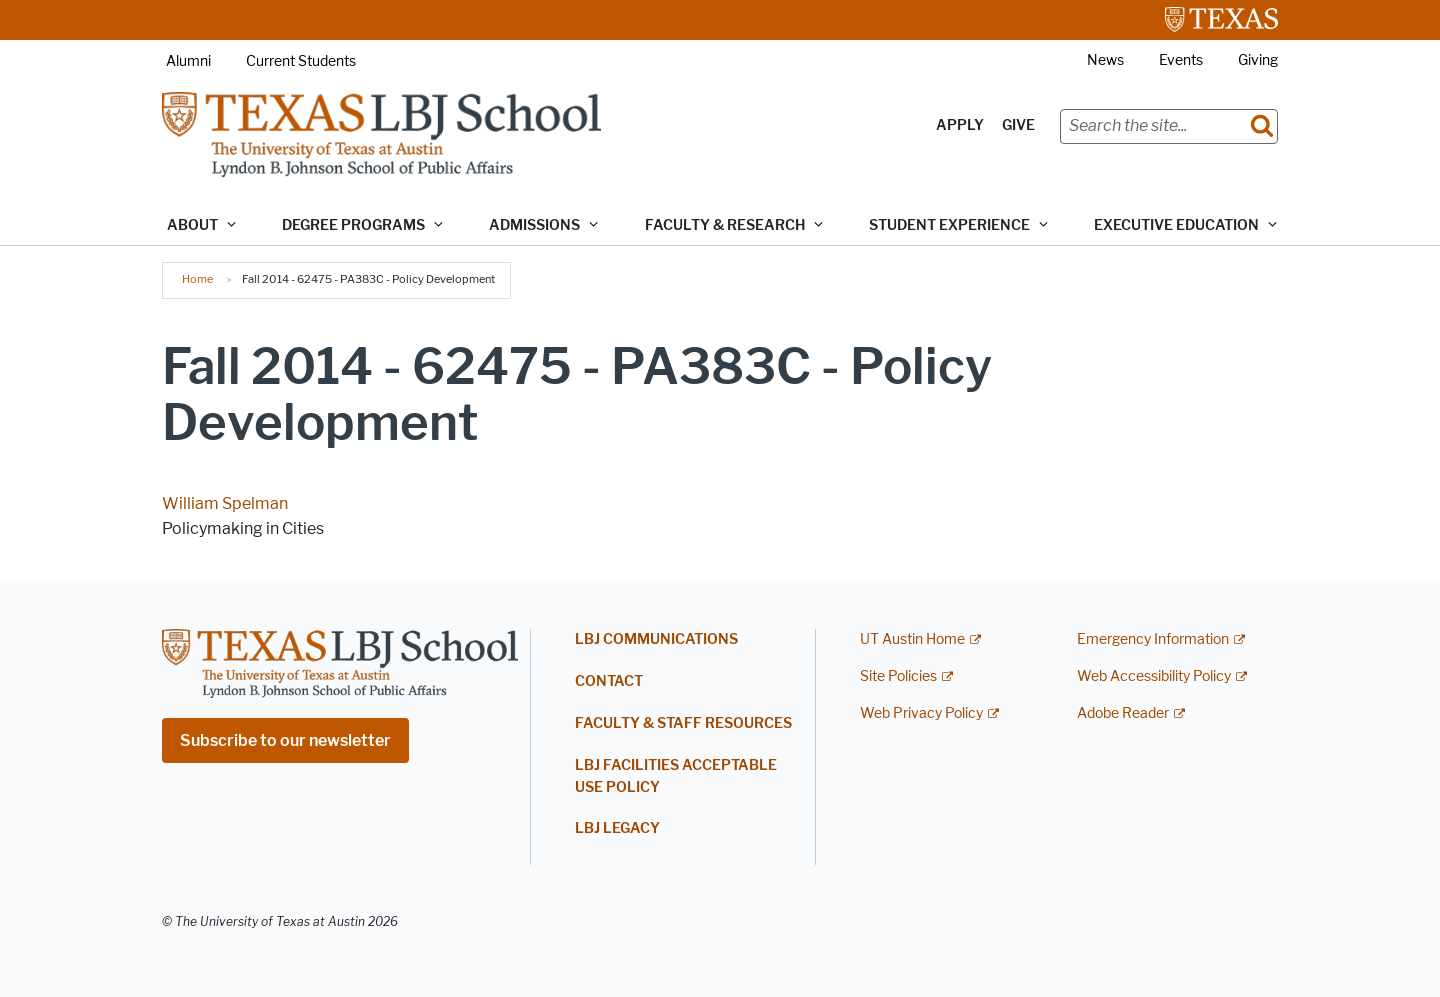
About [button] (192, 225)
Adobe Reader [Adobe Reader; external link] (1123, 713)
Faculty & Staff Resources (683, 723)
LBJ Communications (656, 639)
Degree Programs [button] (353, 225)
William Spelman (225, 503)
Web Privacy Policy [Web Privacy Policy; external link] (921, 713)
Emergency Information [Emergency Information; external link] (1153, 639)
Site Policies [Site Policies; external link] (898, 676)
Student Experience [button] (949, 225)
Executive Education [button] (1176, 225)
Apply (960, 125)
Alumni (188, 61)
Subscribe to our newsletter (285, 740)
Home (197, 279)
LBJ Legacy (617, 828)
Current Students (301, 61)
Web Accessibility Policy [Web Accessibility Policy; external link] (1154, 676)
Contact (609, 681)
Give (1018, 125)
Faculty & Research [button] (725, 225)
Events (1181, 60)
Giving (1258, 60)
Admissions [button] (534, 225)
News (1105, 60)
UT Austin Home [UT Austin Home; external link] (912, 639)
